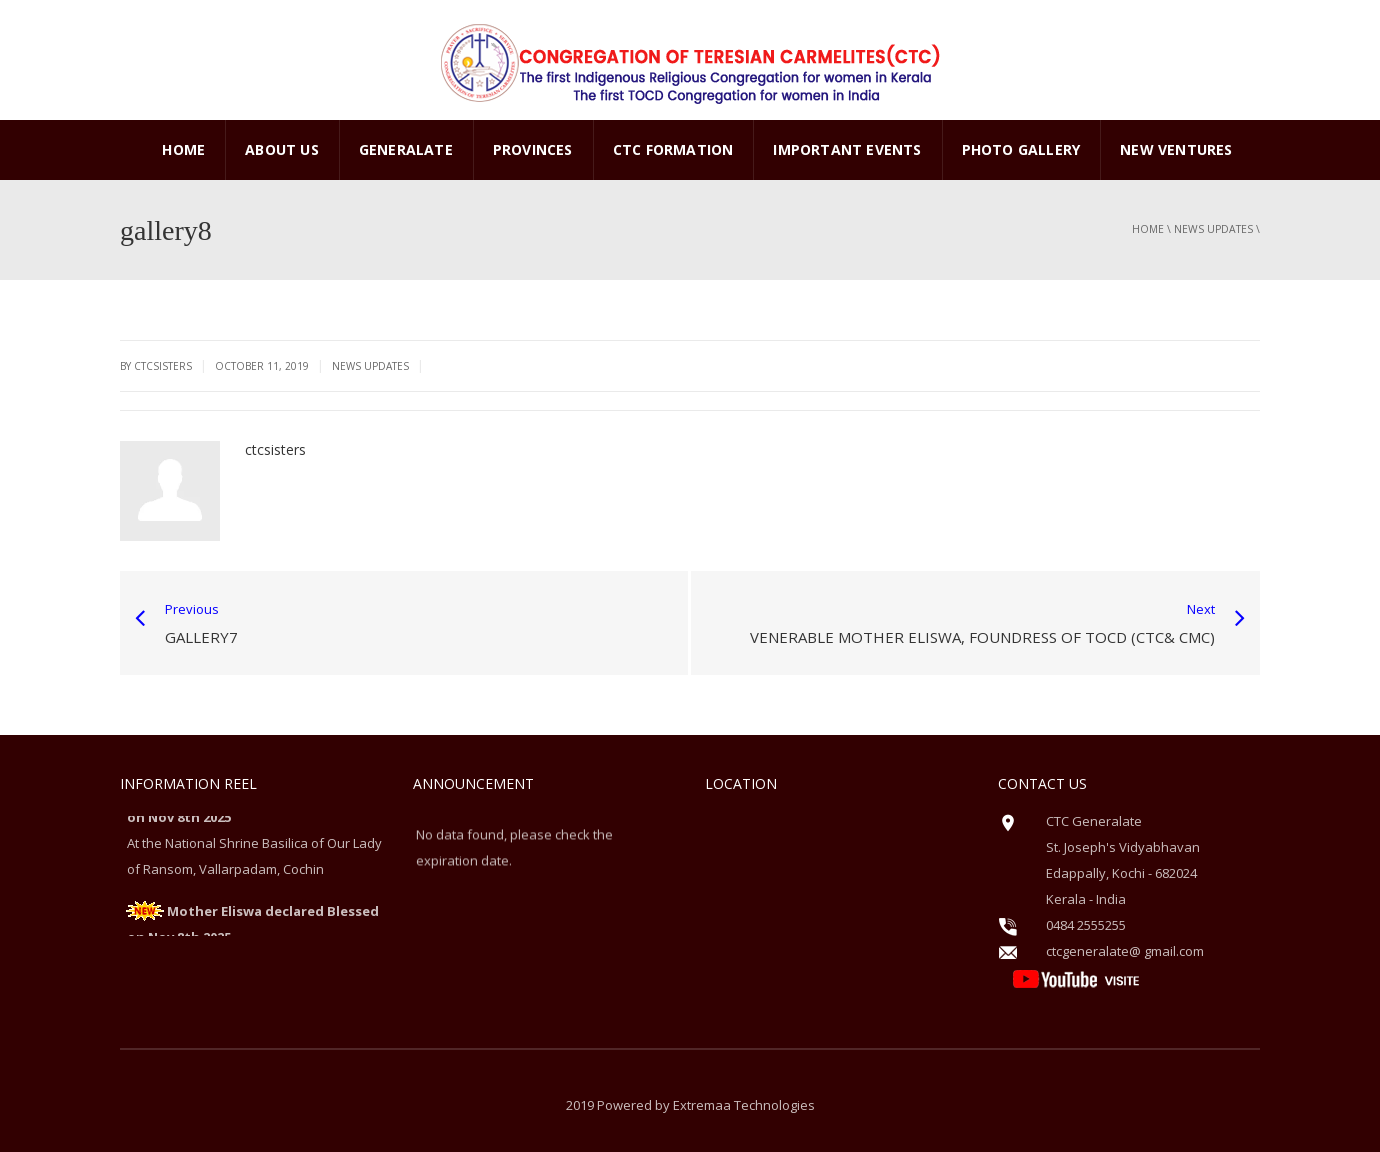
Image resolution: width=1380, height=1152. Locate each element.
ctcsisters (275, 449)
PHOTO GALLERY (1021, 149)
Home (183, 149)
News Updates (1213, 229)
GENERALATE (406, 149)
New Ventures (1176, 149)
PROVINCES (533, 149)
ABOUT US (282, 149)
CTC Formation (673, 149)
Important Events (847, 149)
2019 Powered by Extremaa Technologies (690, 1105)
